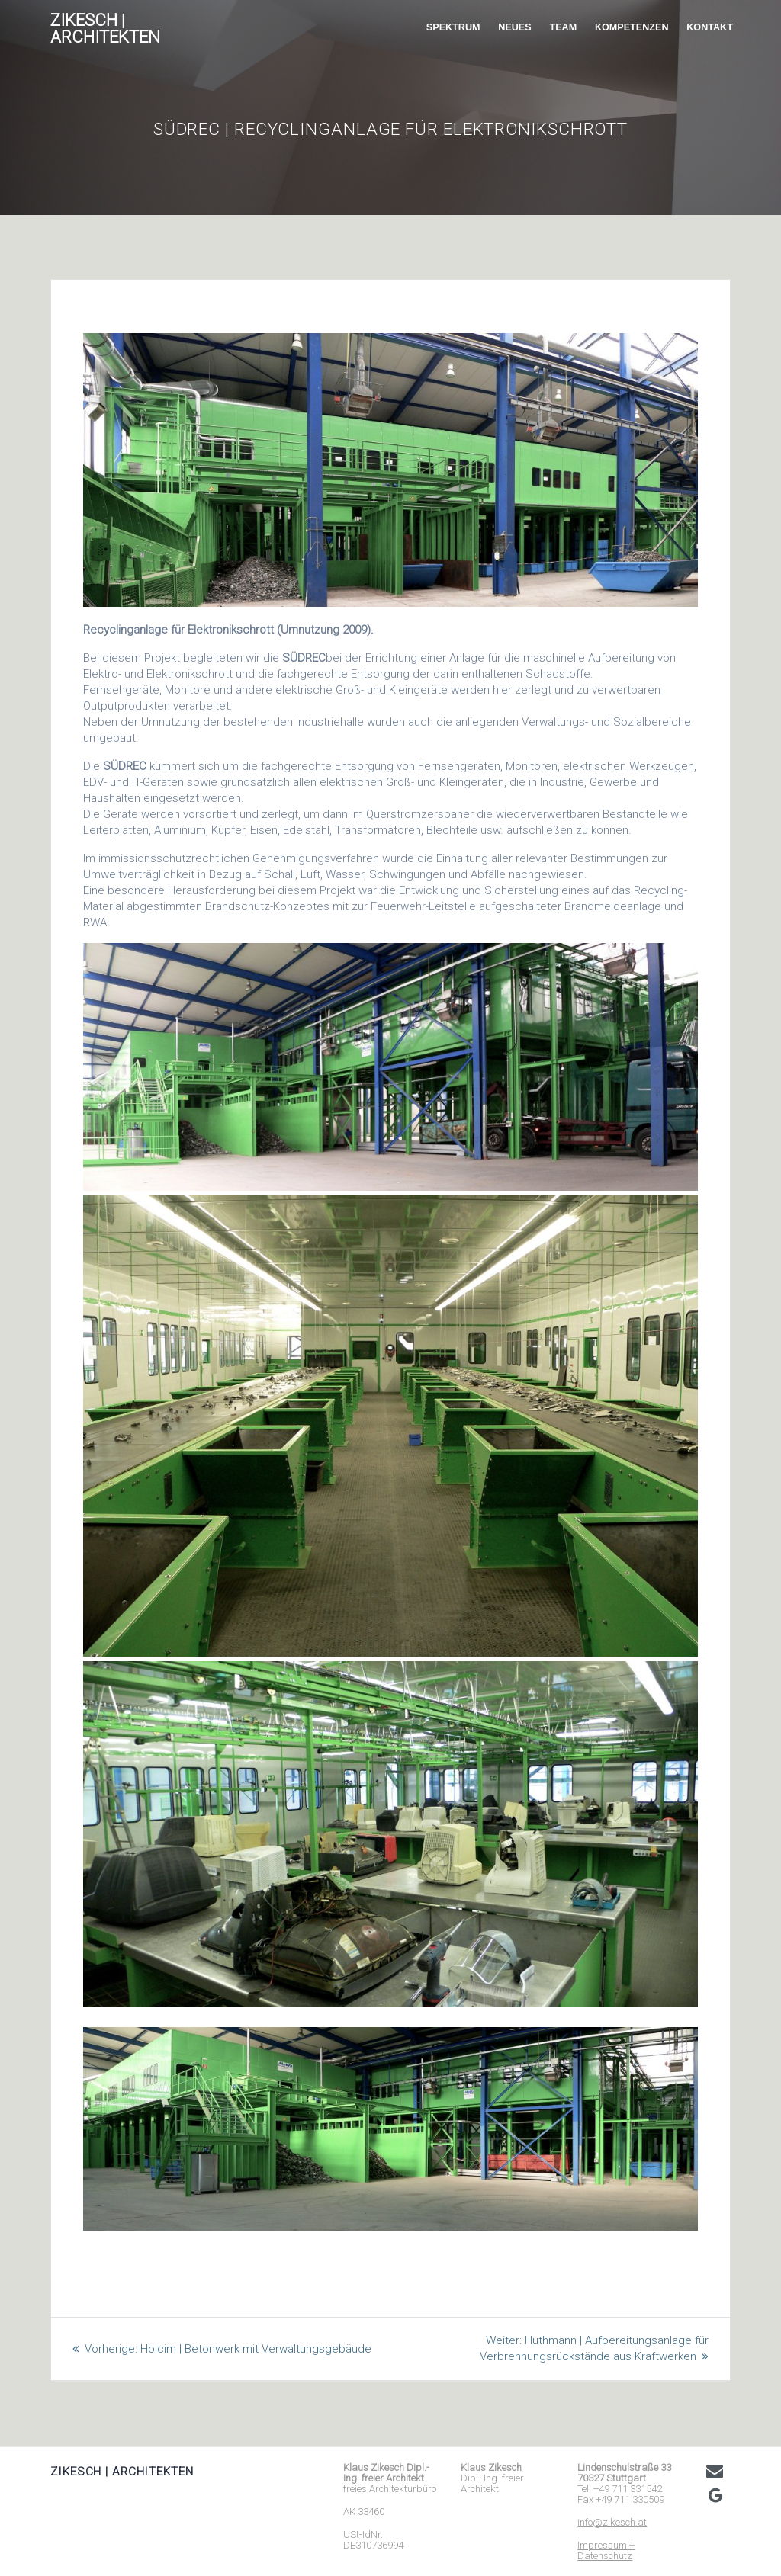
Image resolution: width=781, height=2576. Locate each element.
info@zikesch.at (612, 2522)
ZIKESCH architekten (105, 28)
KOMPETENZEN (632, 27)
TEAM (563, 27)
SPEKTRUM (453, 27)
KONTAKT (709, 27)
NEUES (514, 27)
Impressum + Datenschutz (606, 2550)
